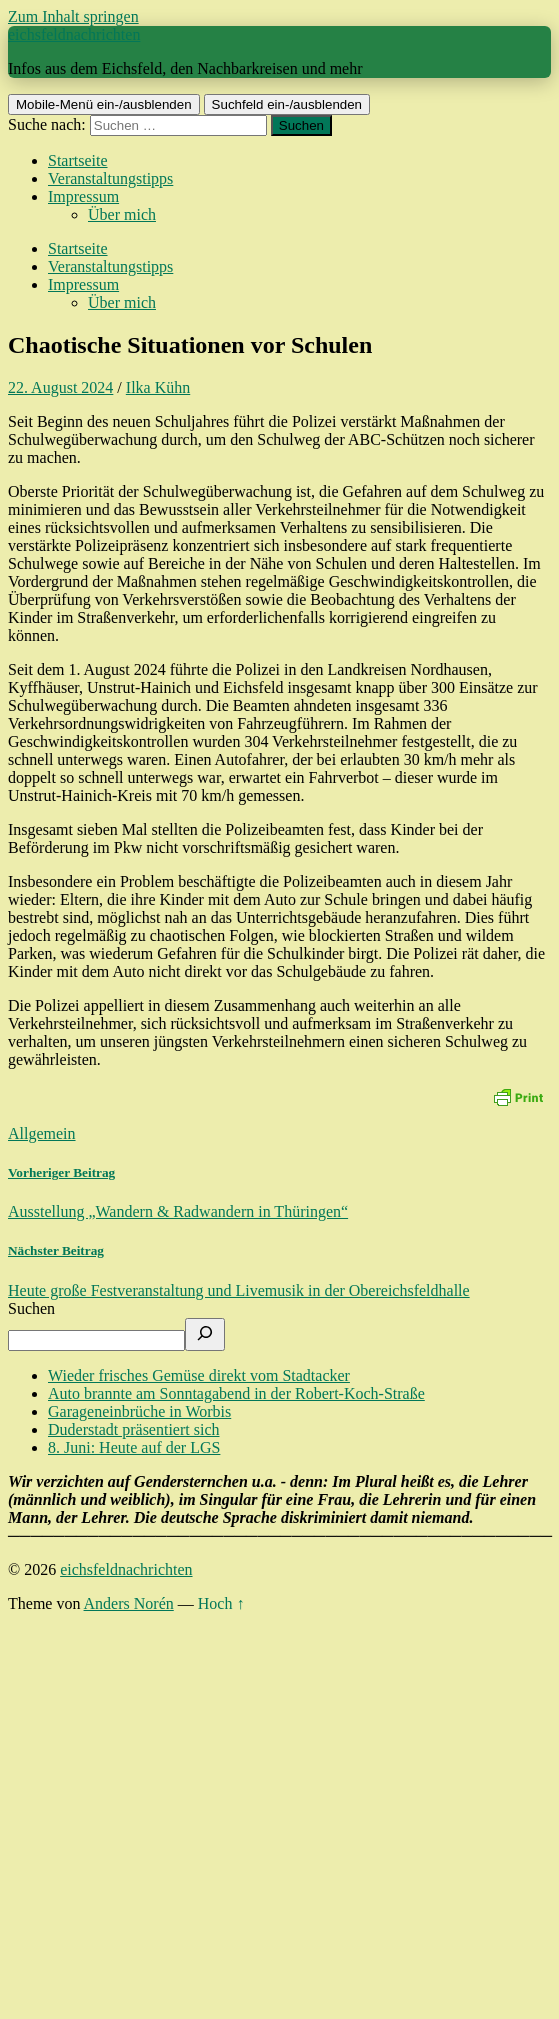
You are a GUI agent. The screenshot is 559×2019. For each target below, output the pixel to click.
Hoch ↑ (221, 1603)
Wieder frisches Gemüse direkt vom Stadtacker (199, 1375)
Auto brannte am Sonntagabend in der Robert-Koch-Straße (236, 1393)
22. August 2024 (60, 387)
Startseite (78, 160)
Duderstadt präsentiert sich (134, 1429)
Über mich (122, 214)
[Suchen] (205, 1334)
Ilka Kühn (158, 387)
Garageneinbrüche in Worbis (139, 1411)
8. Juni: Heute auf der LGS (134, 1447)
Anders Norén (129, 1603)
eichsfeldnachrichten (74, 34)
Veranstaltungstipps (110, 178)
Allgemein (42, 1133)
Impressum (83, 196)
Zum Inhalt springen (73, 16)
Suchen (31, 1308)
